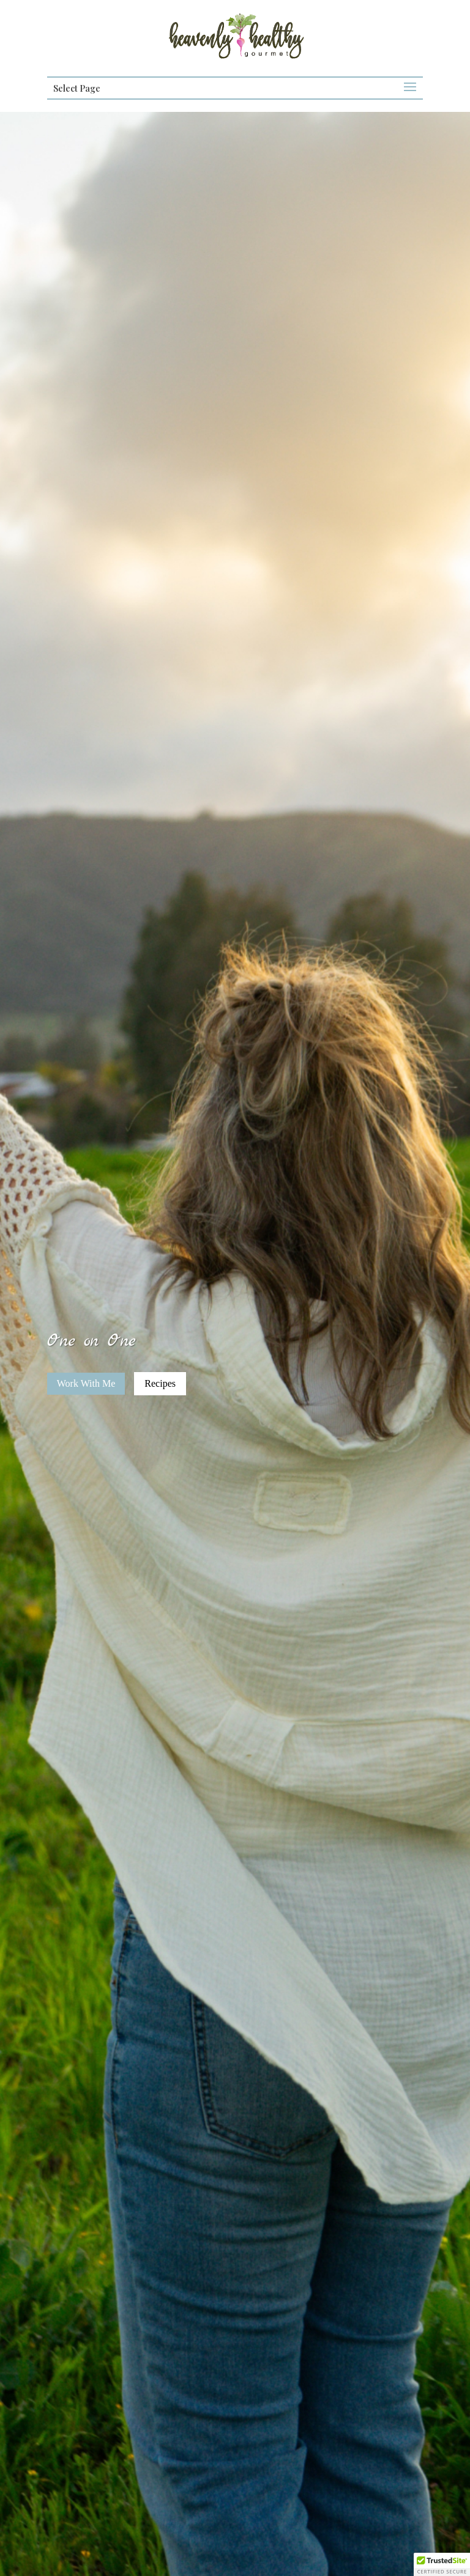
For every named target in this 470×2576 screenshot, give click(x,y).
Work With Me (86, 1383)
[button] (442, 2564)
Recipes (160, 1383)
